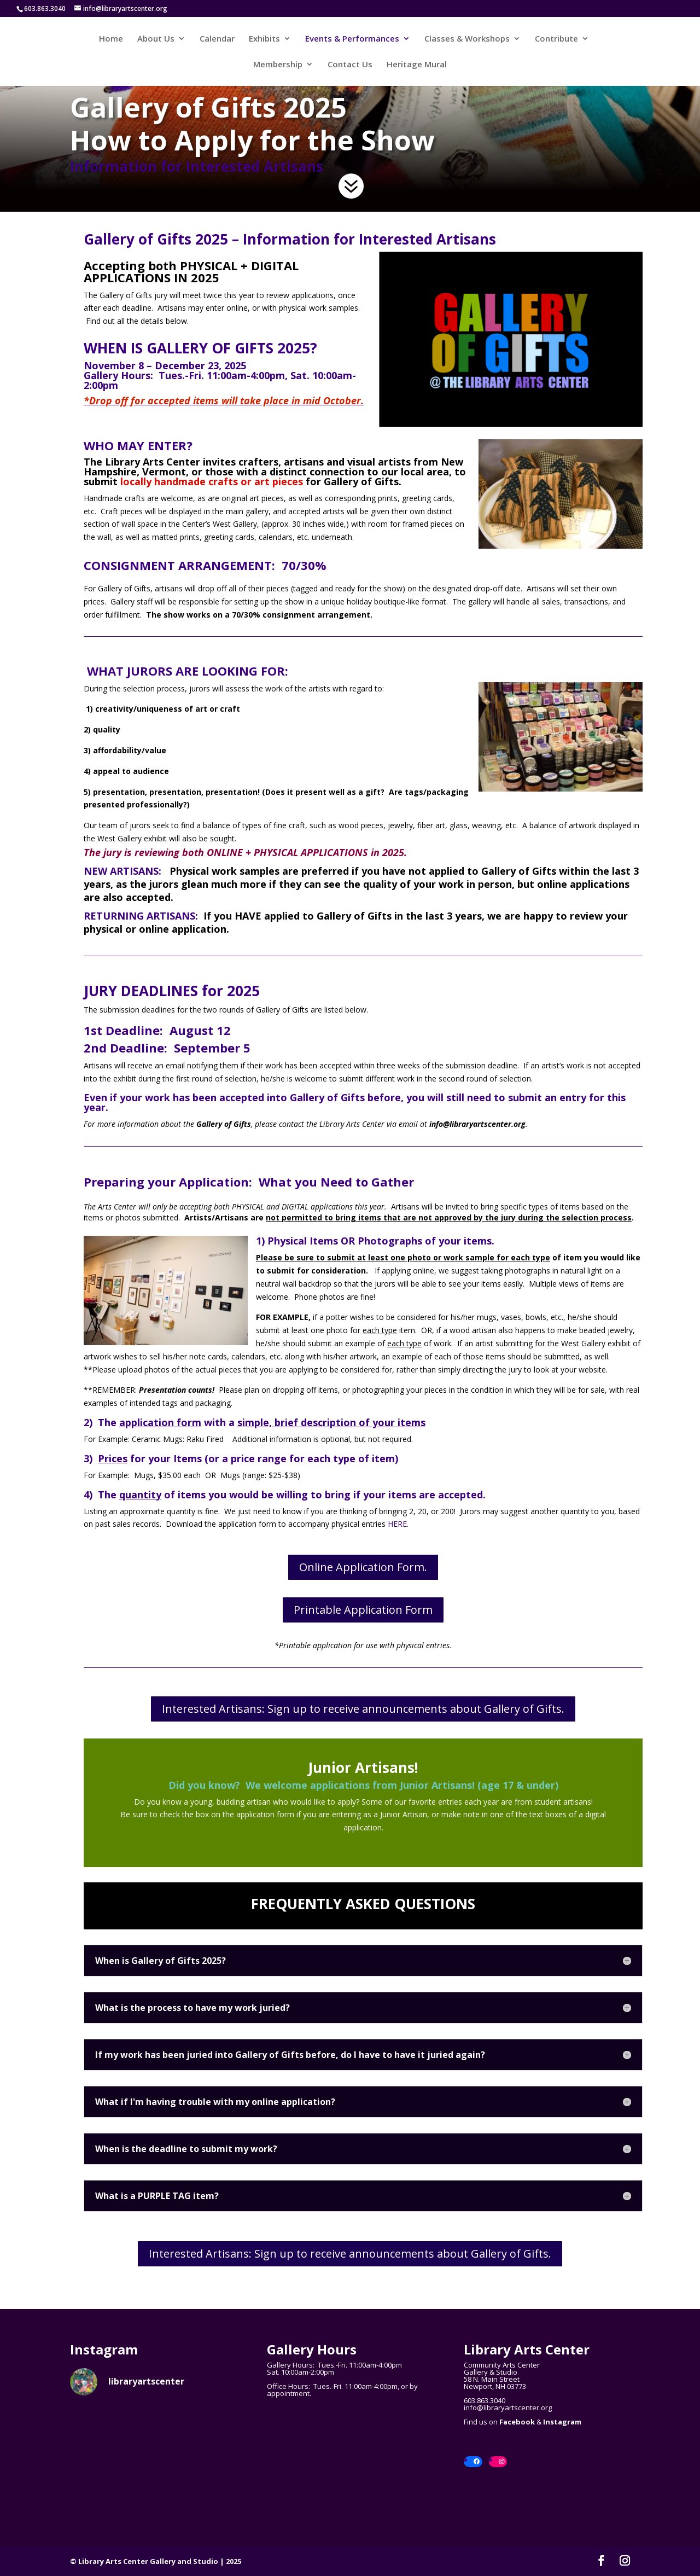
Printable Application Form (363, 1609)
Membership (277, 64)
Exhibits (264, 39)
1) (261, 1240)
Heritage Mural (417, 64)
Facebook (517, 2422)
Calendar (217, 39)
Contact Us (350, 64)
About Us (155, 39)
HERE (397, 1524)
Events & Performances (352, 39)
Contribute (556, 39)
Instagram (562, 2422)
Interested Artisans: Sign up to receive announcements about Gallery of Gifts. (363, 1708)
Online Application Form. (363, 1567)
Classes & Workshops (467, 39)
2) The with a (159, 1422)
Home (111, 39)
